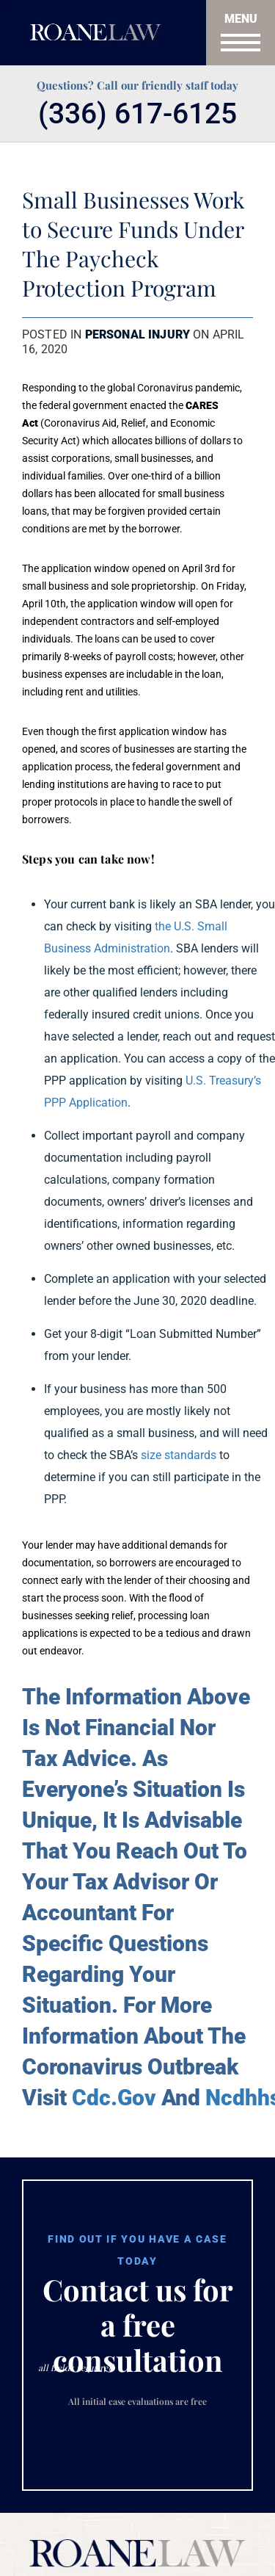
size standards (178, 1455)
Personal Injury (137, 334)
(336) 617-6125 (137, 113)
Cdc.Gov (114, 2097)
